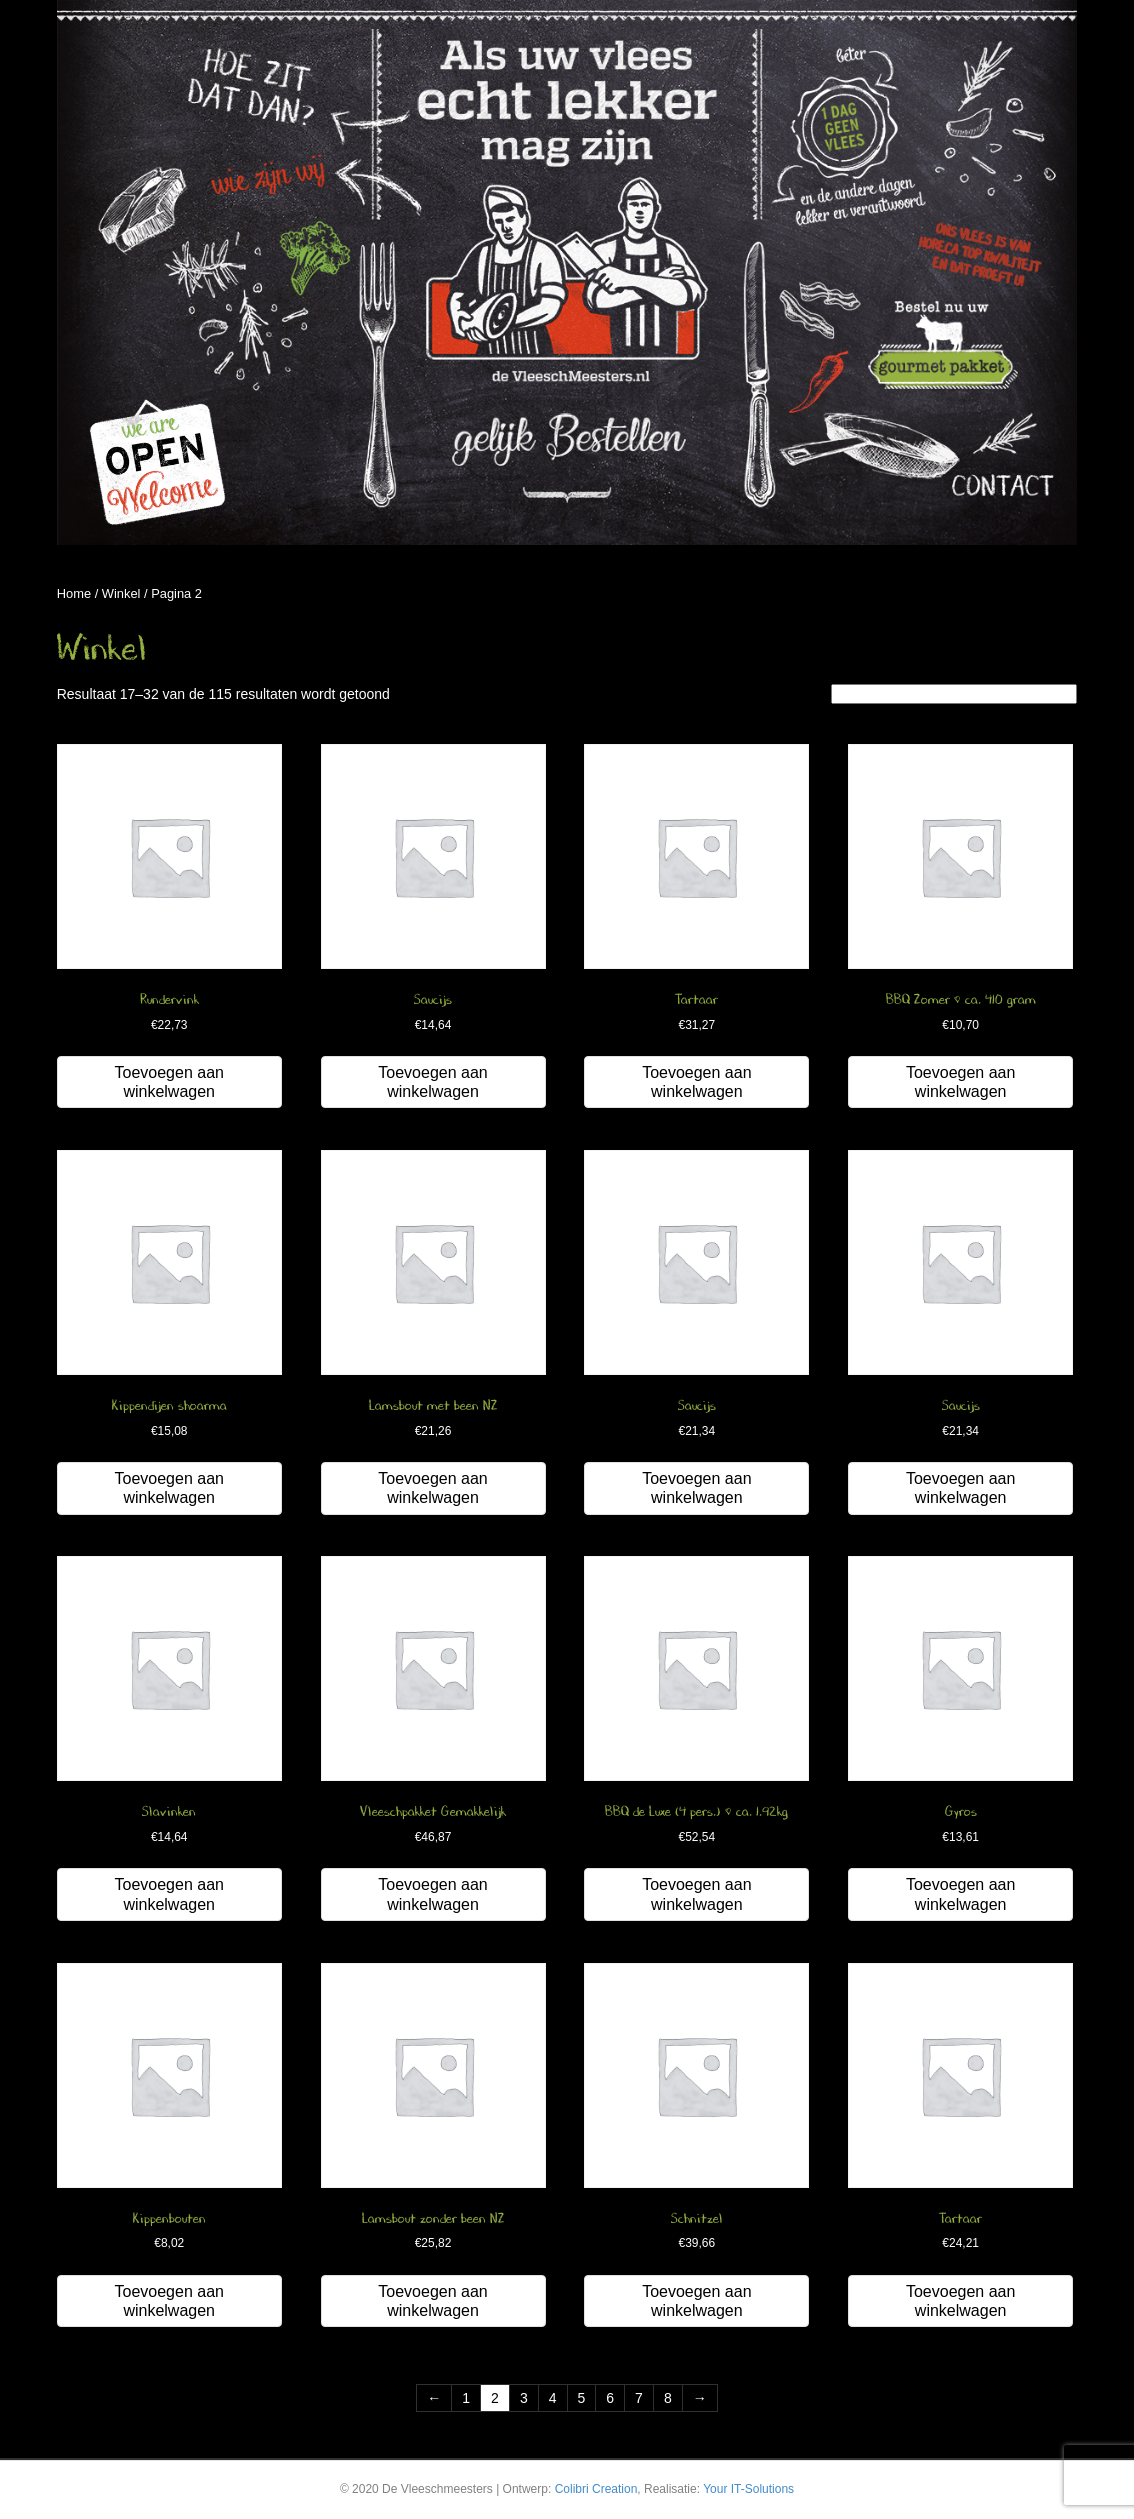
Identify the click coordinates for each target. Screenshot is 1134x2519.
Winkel (121, 593)
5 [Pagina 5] (582, 2398)
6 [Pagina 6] (610, 2398)
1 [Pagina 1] (466, 2398)
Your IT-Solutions (748, 2489)
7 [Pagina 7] (639, 2398)
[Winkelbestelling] (954, 694)
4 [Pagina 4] (553, 2398)
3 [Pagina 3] (524, 2398)
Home (74, 593)
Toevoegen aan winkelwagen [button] (169, 1082)
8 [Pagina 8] (668, 2398)
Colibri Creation (596, 2489)
